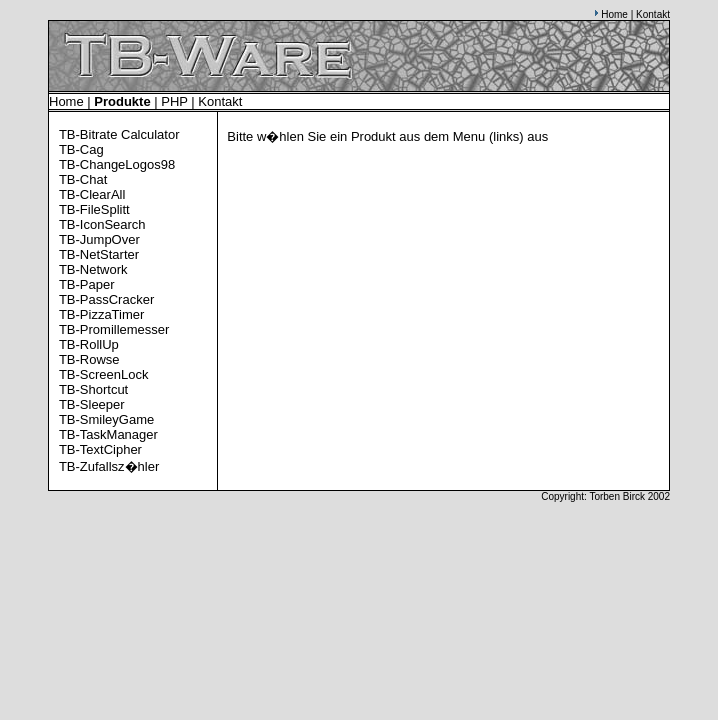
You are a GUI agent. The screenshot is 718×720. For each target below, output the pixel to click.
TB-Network (93, 269)
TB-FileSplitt (94, 209)
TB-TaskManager (108, 434)
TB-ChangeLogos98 (117, 164)
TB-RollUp (89, 344)
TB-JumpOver (99, 239)
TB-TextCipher (100, 449)
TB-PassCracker (106, 299)
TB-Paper (87, 284)
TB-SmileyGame (106, 419)
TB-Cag (81, 149)
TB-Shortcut (93, 389)
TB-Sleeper (92, 404)
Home (614, 14)
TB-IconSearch (102, 224)
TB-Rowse (89, 359)
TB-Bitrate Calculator (119, 134)
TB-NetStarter (99, 254)
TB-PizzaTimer (101, 314)
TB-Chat (83, 179)
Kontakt (653, 14)
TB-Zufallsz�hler (109, 466)
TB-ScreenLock (104, 374)
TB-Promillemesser (114, 329)
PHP (174, 101)
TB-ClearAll (92, 194)
